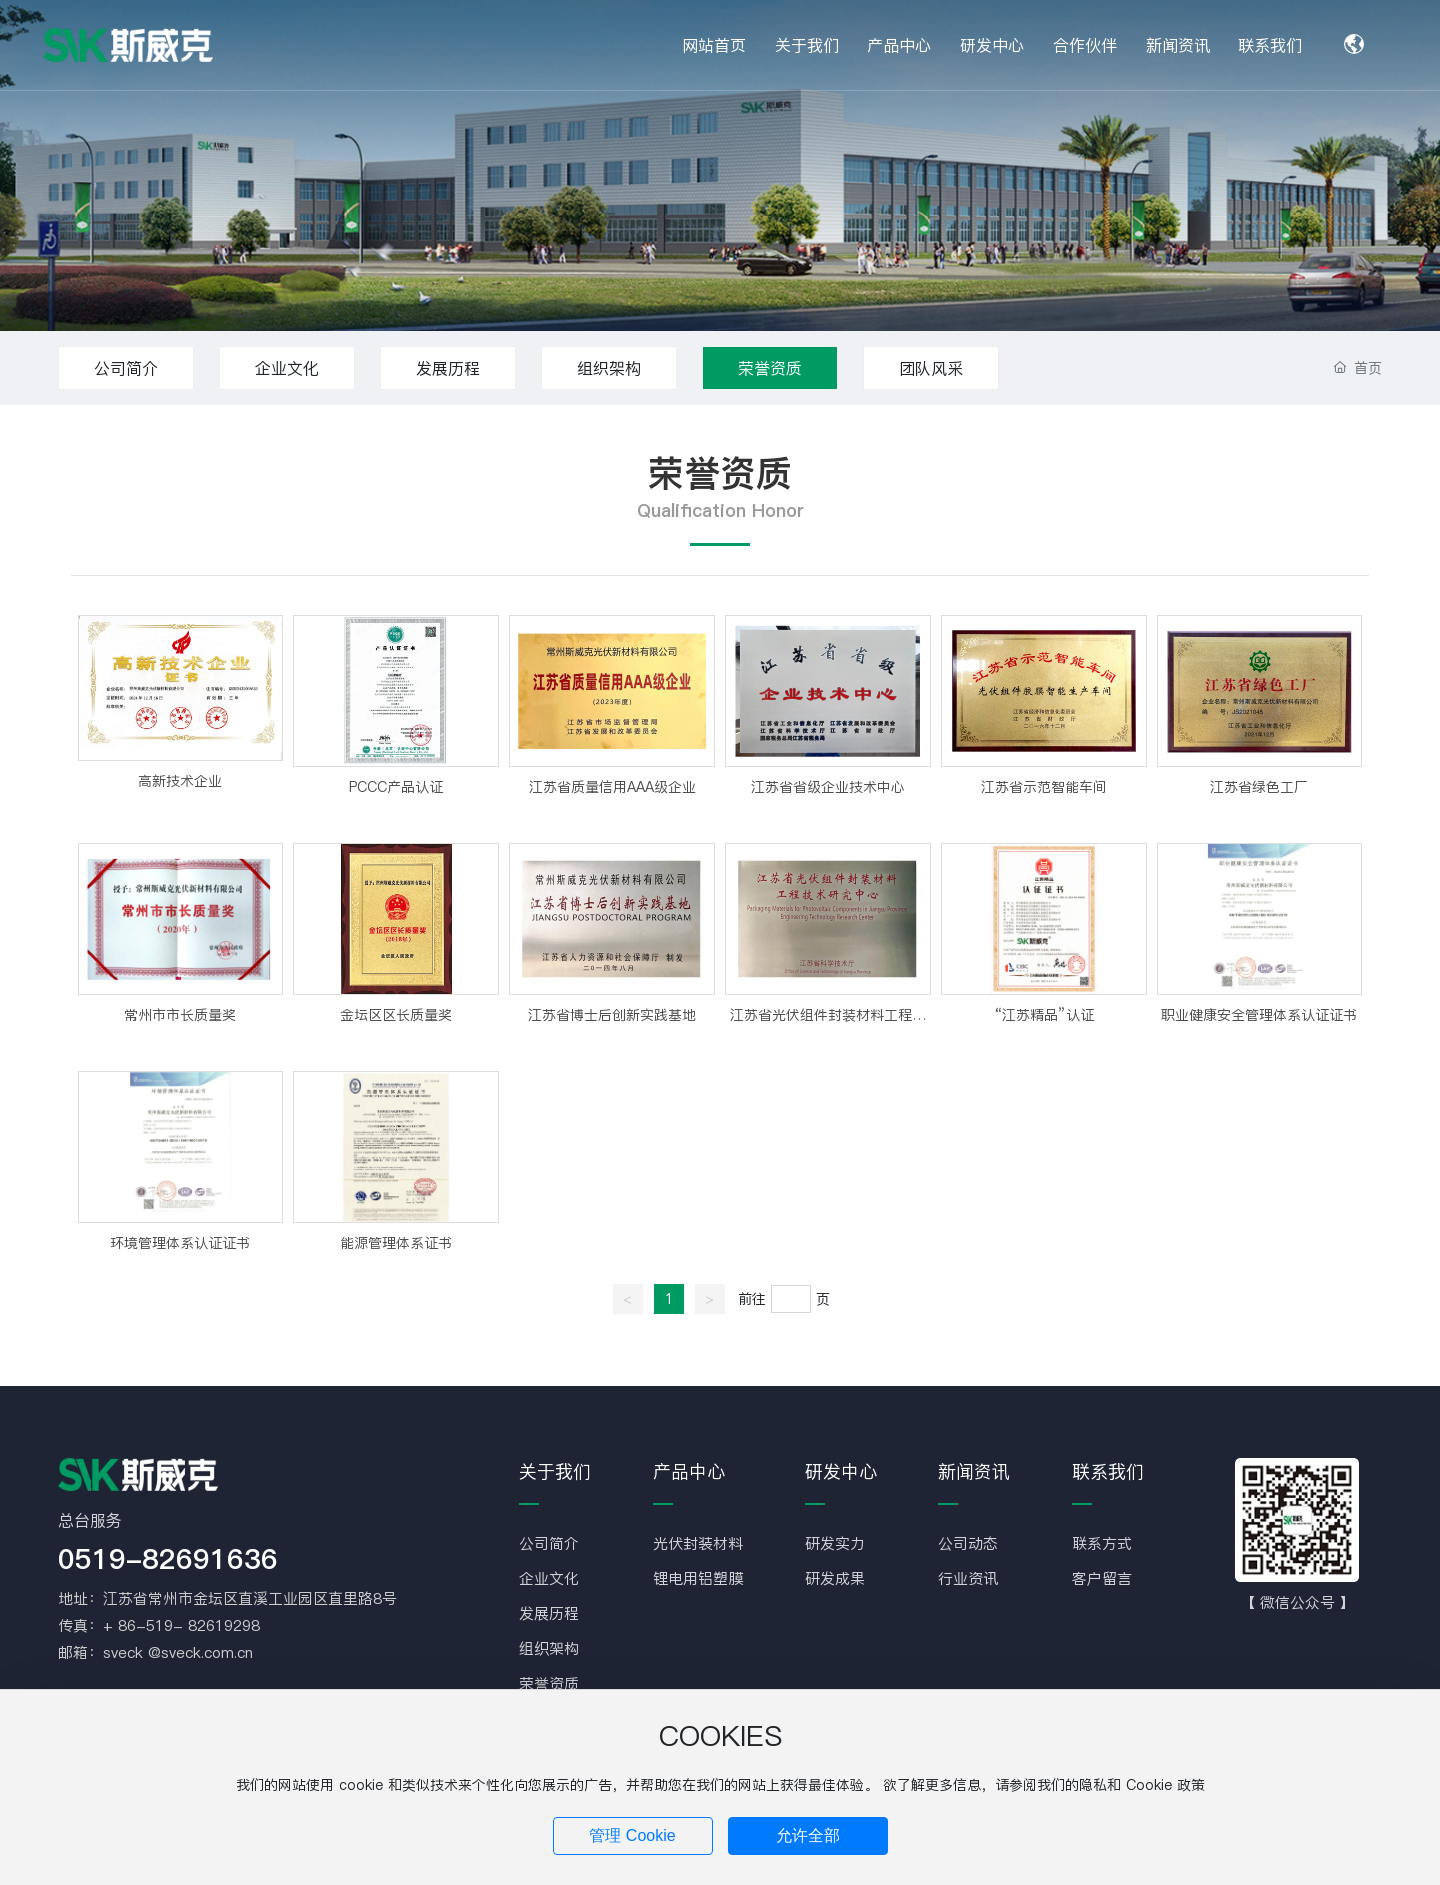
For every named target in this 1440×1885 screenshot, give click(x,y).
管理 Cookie (632, 1835)
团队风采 (931, 368)
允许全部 (808, 1835)
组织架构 (609, 368)
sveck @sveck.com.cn (178, 1652)
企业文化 (287, 368)
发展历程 (448, 368)
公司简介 (126, 368)
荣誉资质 (770, 368)
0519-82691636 (168, 1559)
